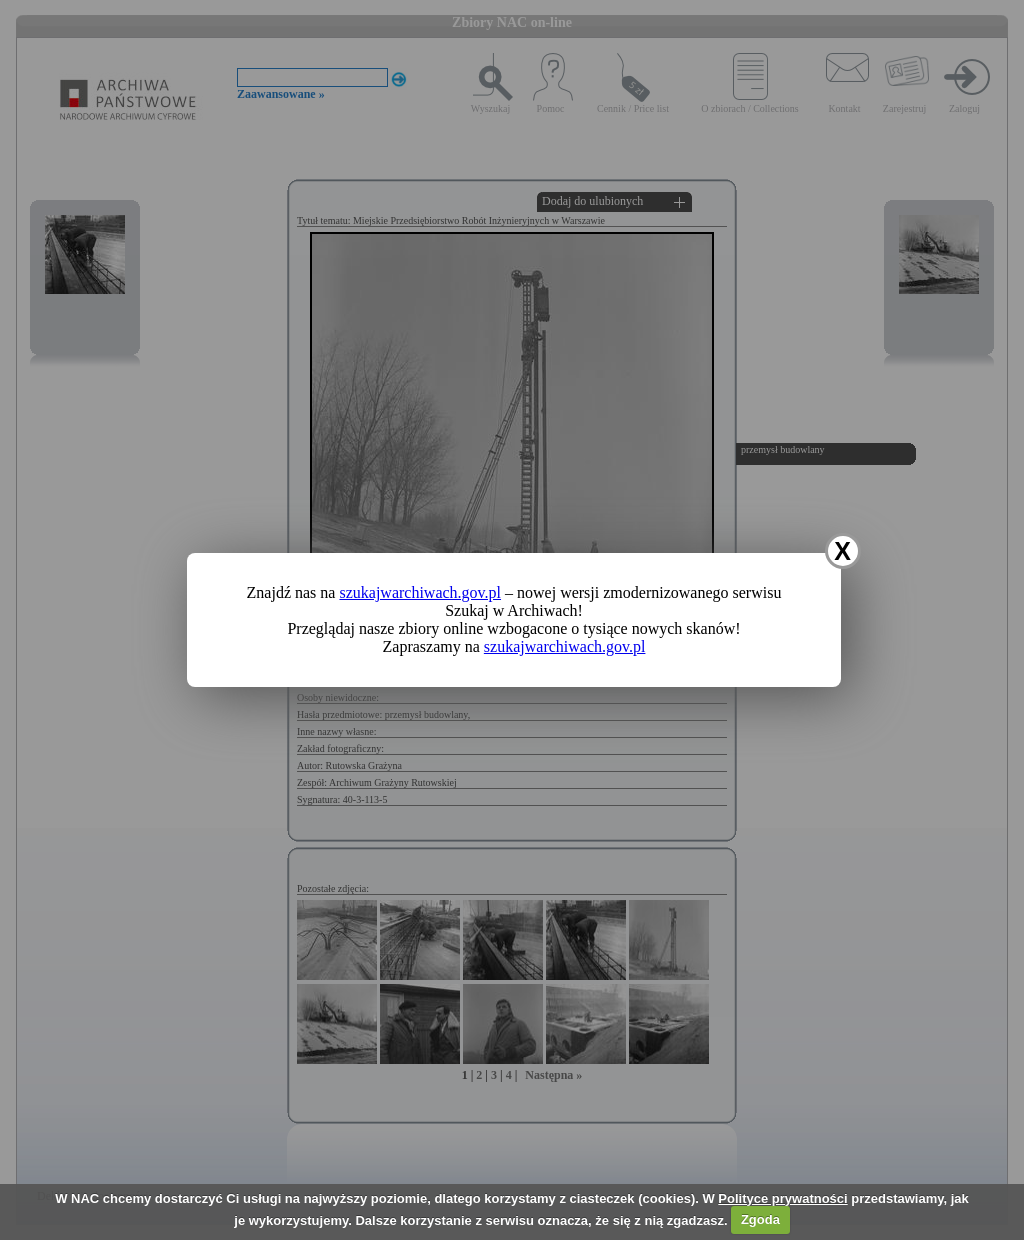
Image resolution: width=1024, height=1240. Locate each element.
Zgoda (760, 1219)
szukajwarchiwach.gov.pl (420, 592)
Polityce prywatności (782, 1198)
